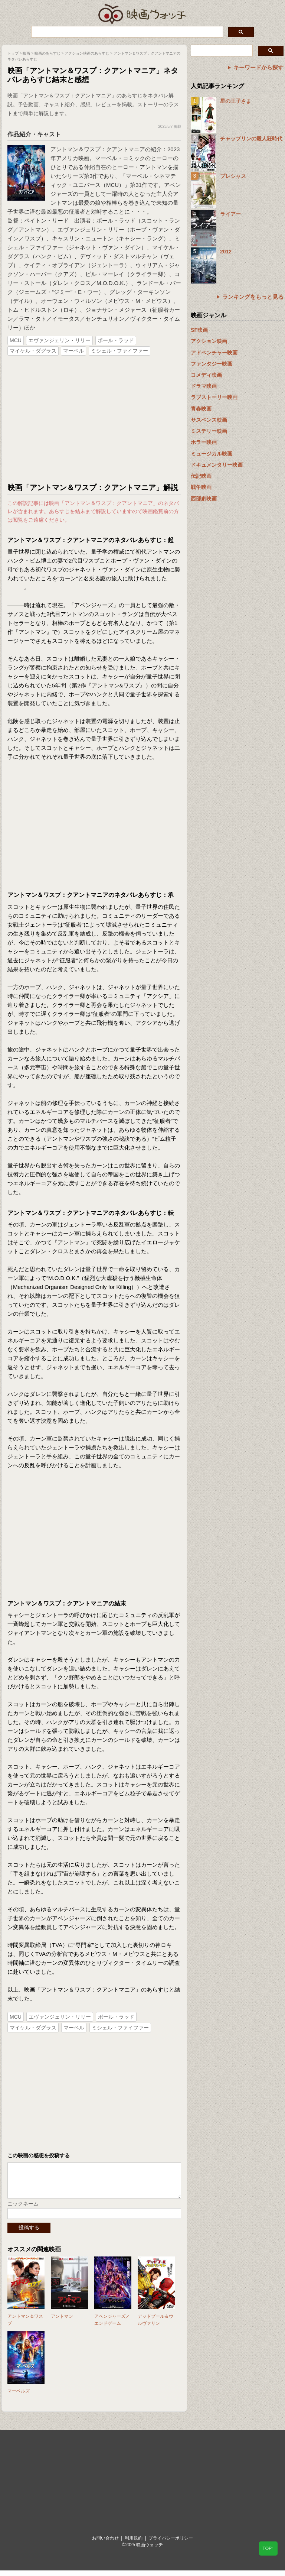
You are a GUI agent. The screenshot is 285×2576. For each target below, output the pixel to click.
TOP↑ (268, 2548)
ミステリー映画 (209, 431)
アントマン (62, 2321)
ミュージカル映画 (211, 454)
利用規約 (133, 2543)
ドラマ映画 (204, 386)
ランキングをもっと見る (253, 297)
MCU (16, 340)
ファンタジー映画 (211, 364)
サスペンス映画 (209, 420)
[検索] (126, 31)
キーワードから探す (258, 67)
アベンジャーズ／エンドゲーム (112, 2325)
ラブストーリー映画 (214, 397)
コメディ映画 (206, 375)
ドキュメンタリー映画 (217, 465)
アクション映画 (209, 341)
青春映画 (201, 409)
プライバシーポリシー (170, 2543)
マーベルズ (18, 2396)
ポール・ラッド (116, 340)
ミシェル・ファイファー (119, 351)
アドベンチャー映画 (214, 353)
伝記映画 (201, 476)
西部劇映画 (204, 499)
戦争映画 (201, 487)
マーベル (73, 351)
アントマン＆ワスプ (25, 2325)
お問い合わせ (105, 2543)
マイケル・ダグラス (33, 351)
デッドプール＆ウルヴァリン (155, 2325)
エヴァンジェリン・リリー (59, 340)
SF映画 (199, 330)
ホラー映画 (204, 442)
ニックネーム (23, 2209)
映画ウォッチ (142, 13)
